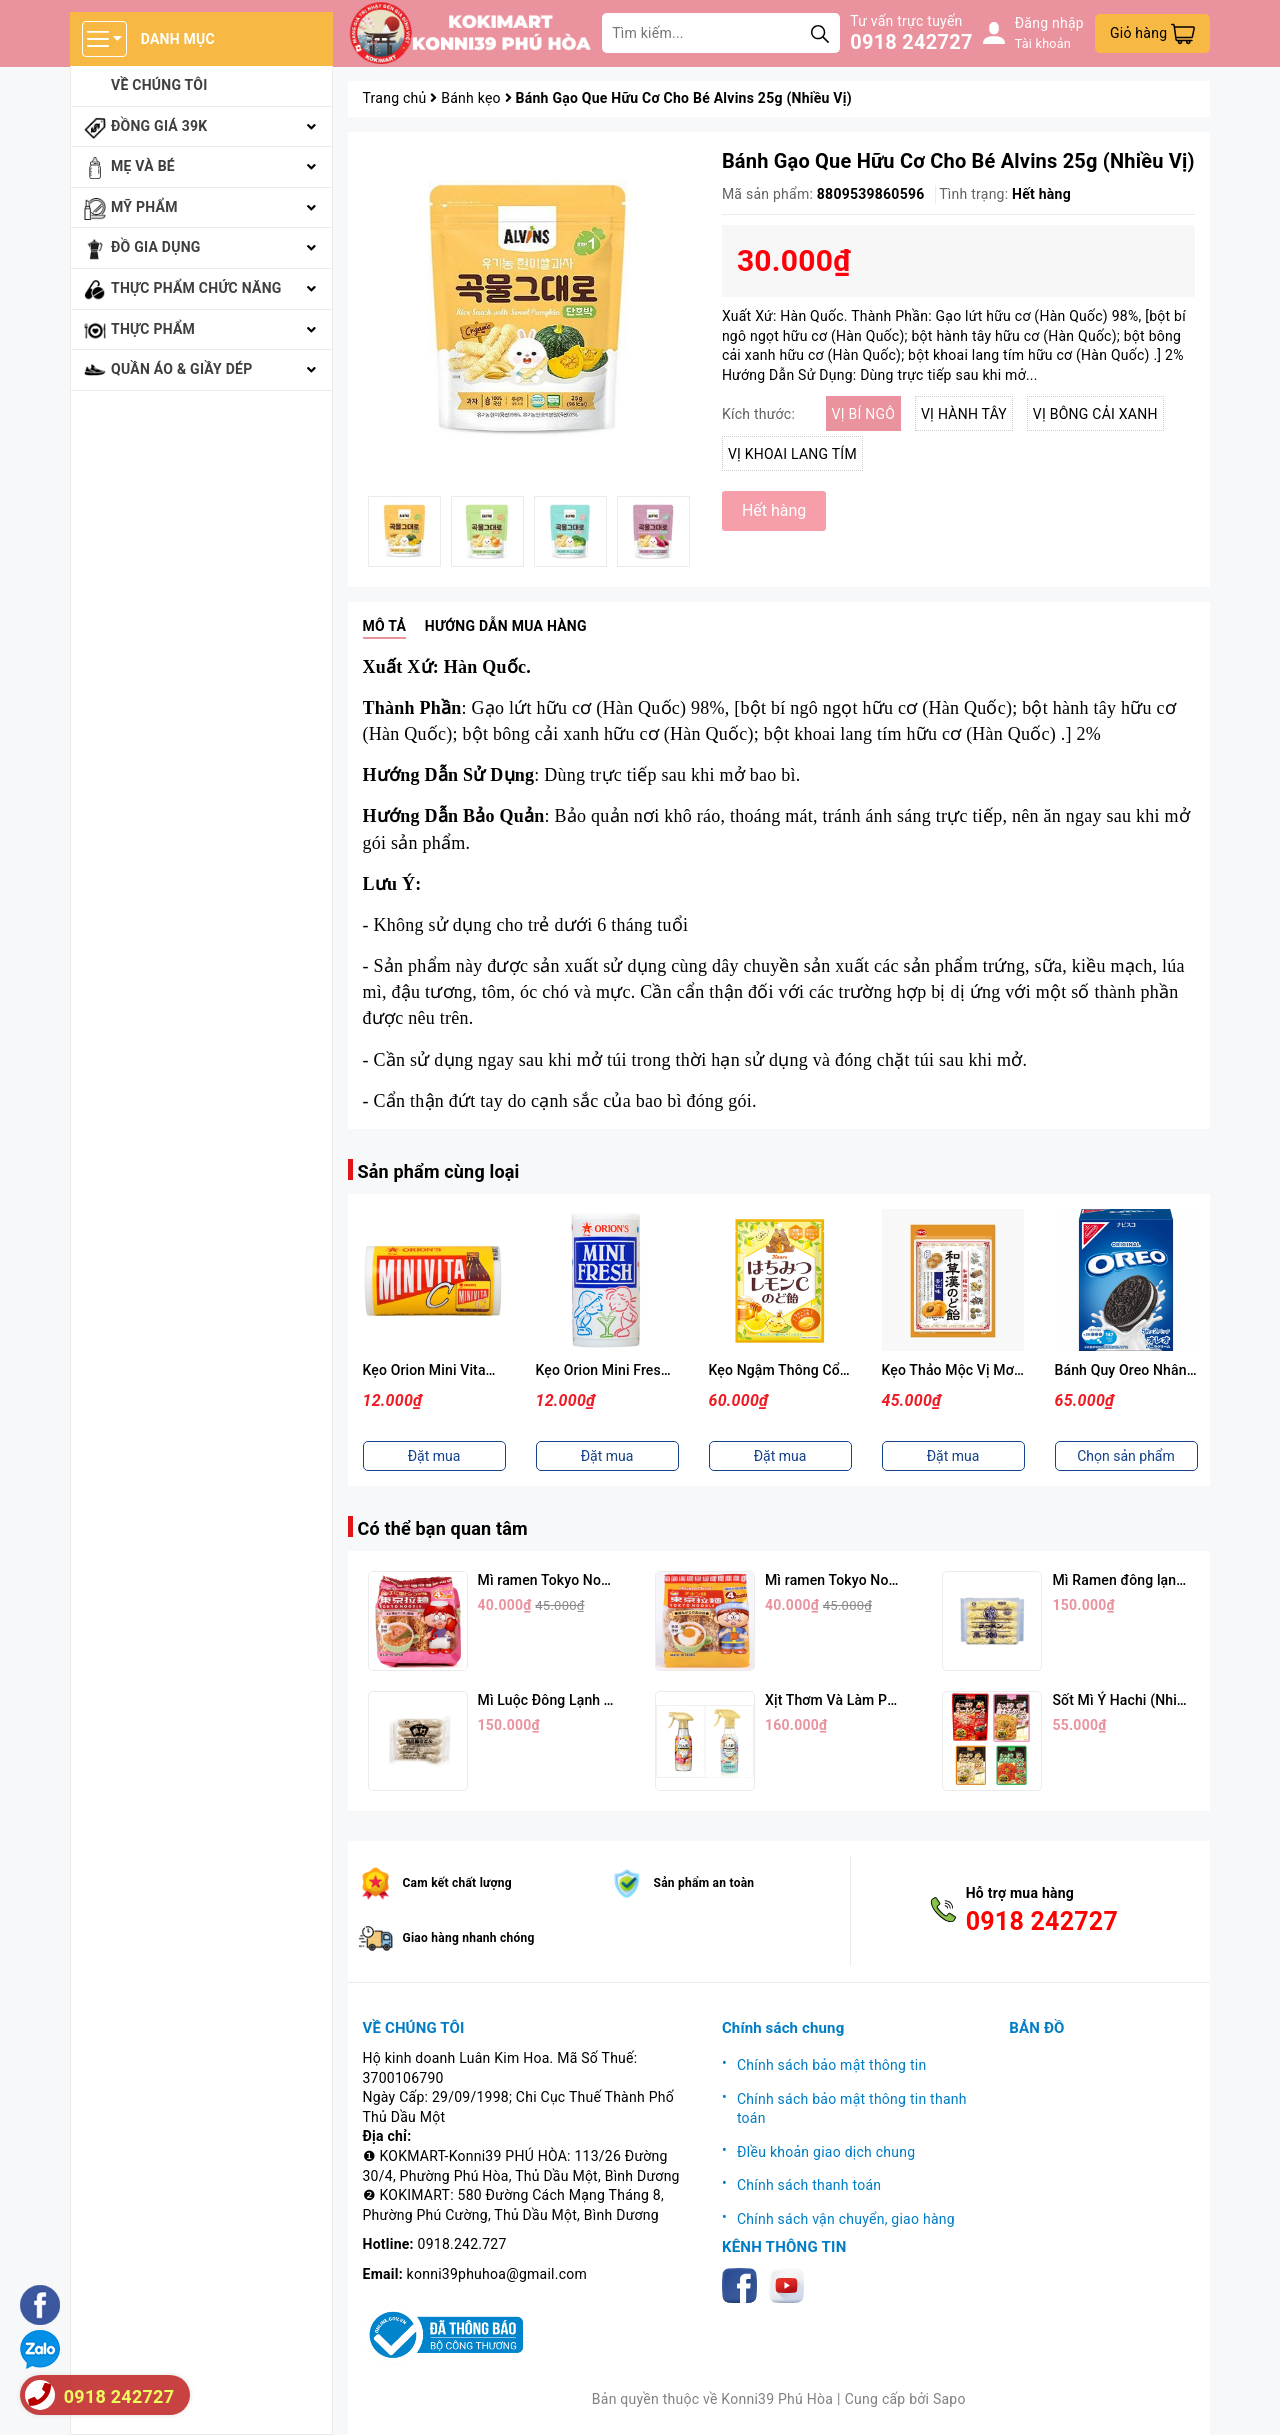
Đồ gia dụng (156, 247)
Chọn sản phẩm (1126, 1456)
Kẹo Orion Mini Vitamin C (443, 1370)
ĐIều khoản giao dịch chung (826, 2152)
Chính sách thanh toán (809, 2185)
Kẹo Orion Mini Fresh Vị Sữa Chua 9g (653, 1370)
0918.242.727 (462, 2244)
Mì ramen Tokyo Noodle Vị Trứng (869, 1580)
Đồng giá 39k (159, 126)
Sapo (949, 2399)
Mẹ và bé (143, 166)
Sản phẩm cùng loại (439, 1171)
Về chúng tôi (159, 85)
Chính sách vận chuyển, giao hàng (846, 2219)
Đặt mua (434, 1456)
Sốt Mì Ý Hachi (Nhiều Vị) (1132, 1700)
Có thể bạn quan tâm (443, 1528)
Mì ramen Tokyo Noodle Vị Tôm (577, 1580)
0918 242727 (911, 42)
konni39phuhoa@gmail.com (497, 2274)
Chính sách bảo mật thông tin (832, 2065)
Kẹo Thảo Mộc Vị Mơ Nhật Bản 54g (993, 1370)
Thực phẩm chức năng (196, 288)
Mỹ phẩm (144, 207)
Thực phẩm (153, 329)
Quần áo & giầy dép (182, 369)
